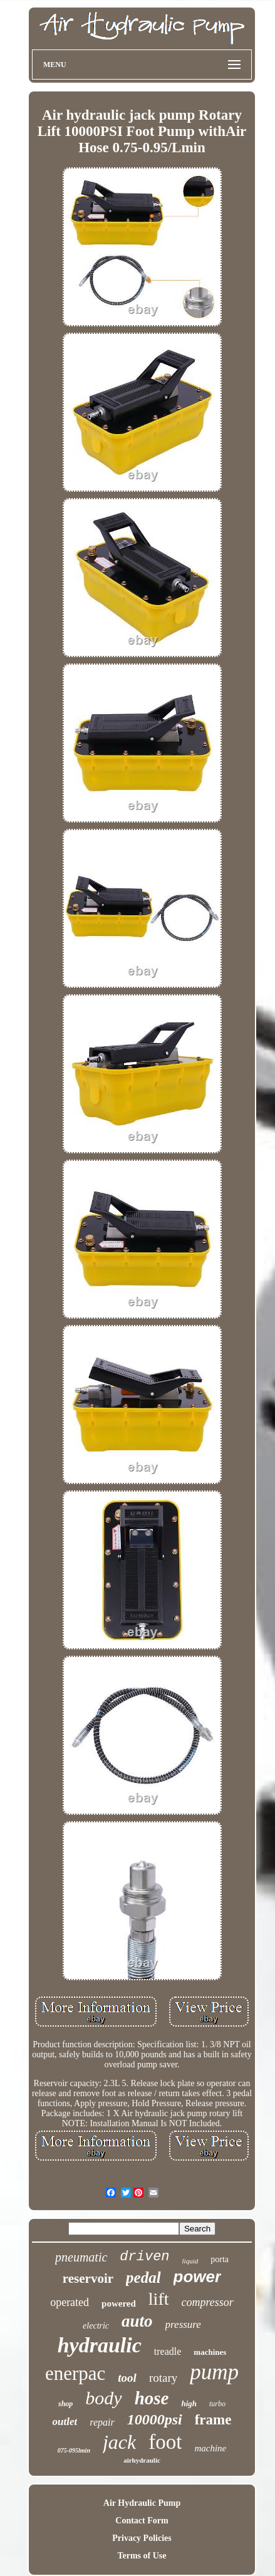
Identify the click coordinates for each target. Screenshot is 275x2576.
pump (214, 2372)
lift (158, 2299)
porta (219, 2259)
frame (213, 2420)
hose (152, 2398)
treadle (168, 2351)
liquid (190, 2261)
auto (137, 2321)
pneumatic (81, 2257)
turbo (217, 2403)
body (103, 2397)
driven (144, 2257)
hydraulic (100, 2345)
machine (210, 2448)
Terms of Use (141, 2555)
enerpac (75, 2373)
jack (119, 2442)
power (198, 2276)
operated (69, 2302)
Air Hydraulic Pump (141, 2503)
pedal (143, 2277)
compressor (208, 2302)
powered (118, 2303)
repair (102, 2422)
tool (127, 2377)
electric (96, 2325)
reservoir (88, 2278)
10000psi (154, 2419)
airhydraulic (141, 2460)
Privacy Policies (141, 2538)
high (189, 2403)
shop (65, 2403)
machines (210, 2352)
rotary (163, 2377)
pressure (183, 2324)
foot (165, 2442)
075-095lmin (74, 2450)
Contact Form (141, 2520)
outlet (65, 2422)
